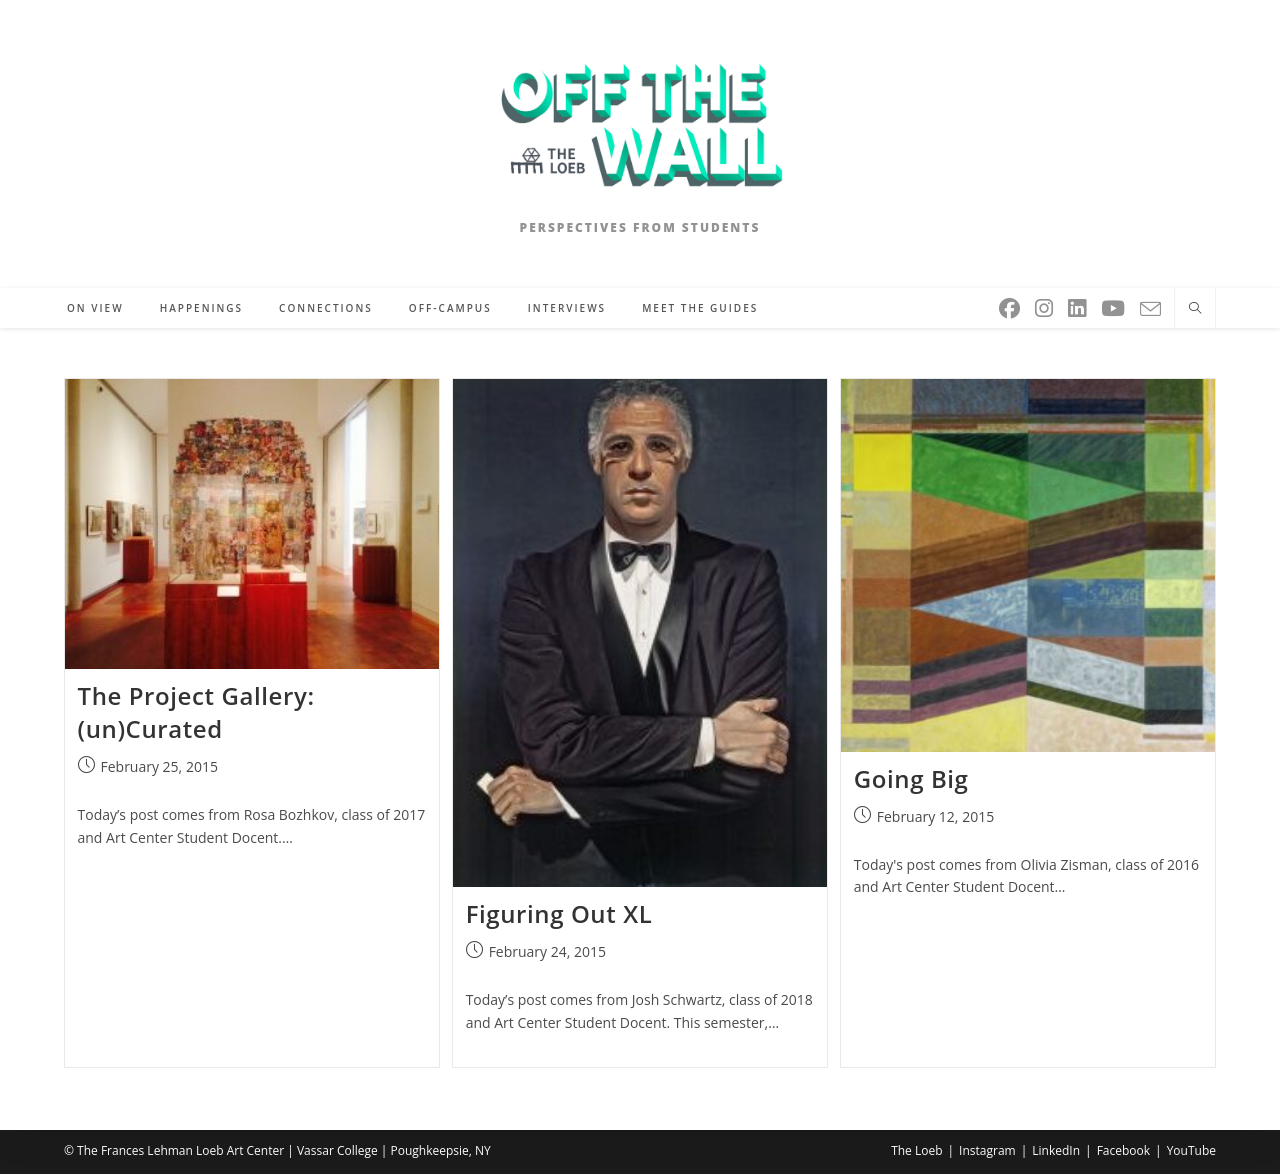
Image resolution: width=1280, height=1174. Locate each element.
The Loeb (916, 1150)
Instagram (987, 1150)
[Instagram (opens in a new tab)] (1045, 304)
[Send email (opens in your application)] (1152, 305)
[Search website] (1195, 309)
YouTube (1191, 1150)
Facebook (1123, 1150)
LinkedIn (1056, 1150)
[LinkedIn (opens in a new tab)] (1078, 304)
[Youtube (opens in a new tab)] (1114, 304)
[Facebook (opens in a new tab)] (1011, 304)
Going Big (911, 778)
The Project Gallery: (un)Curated (196, 712)
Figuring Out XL (559, 913)
